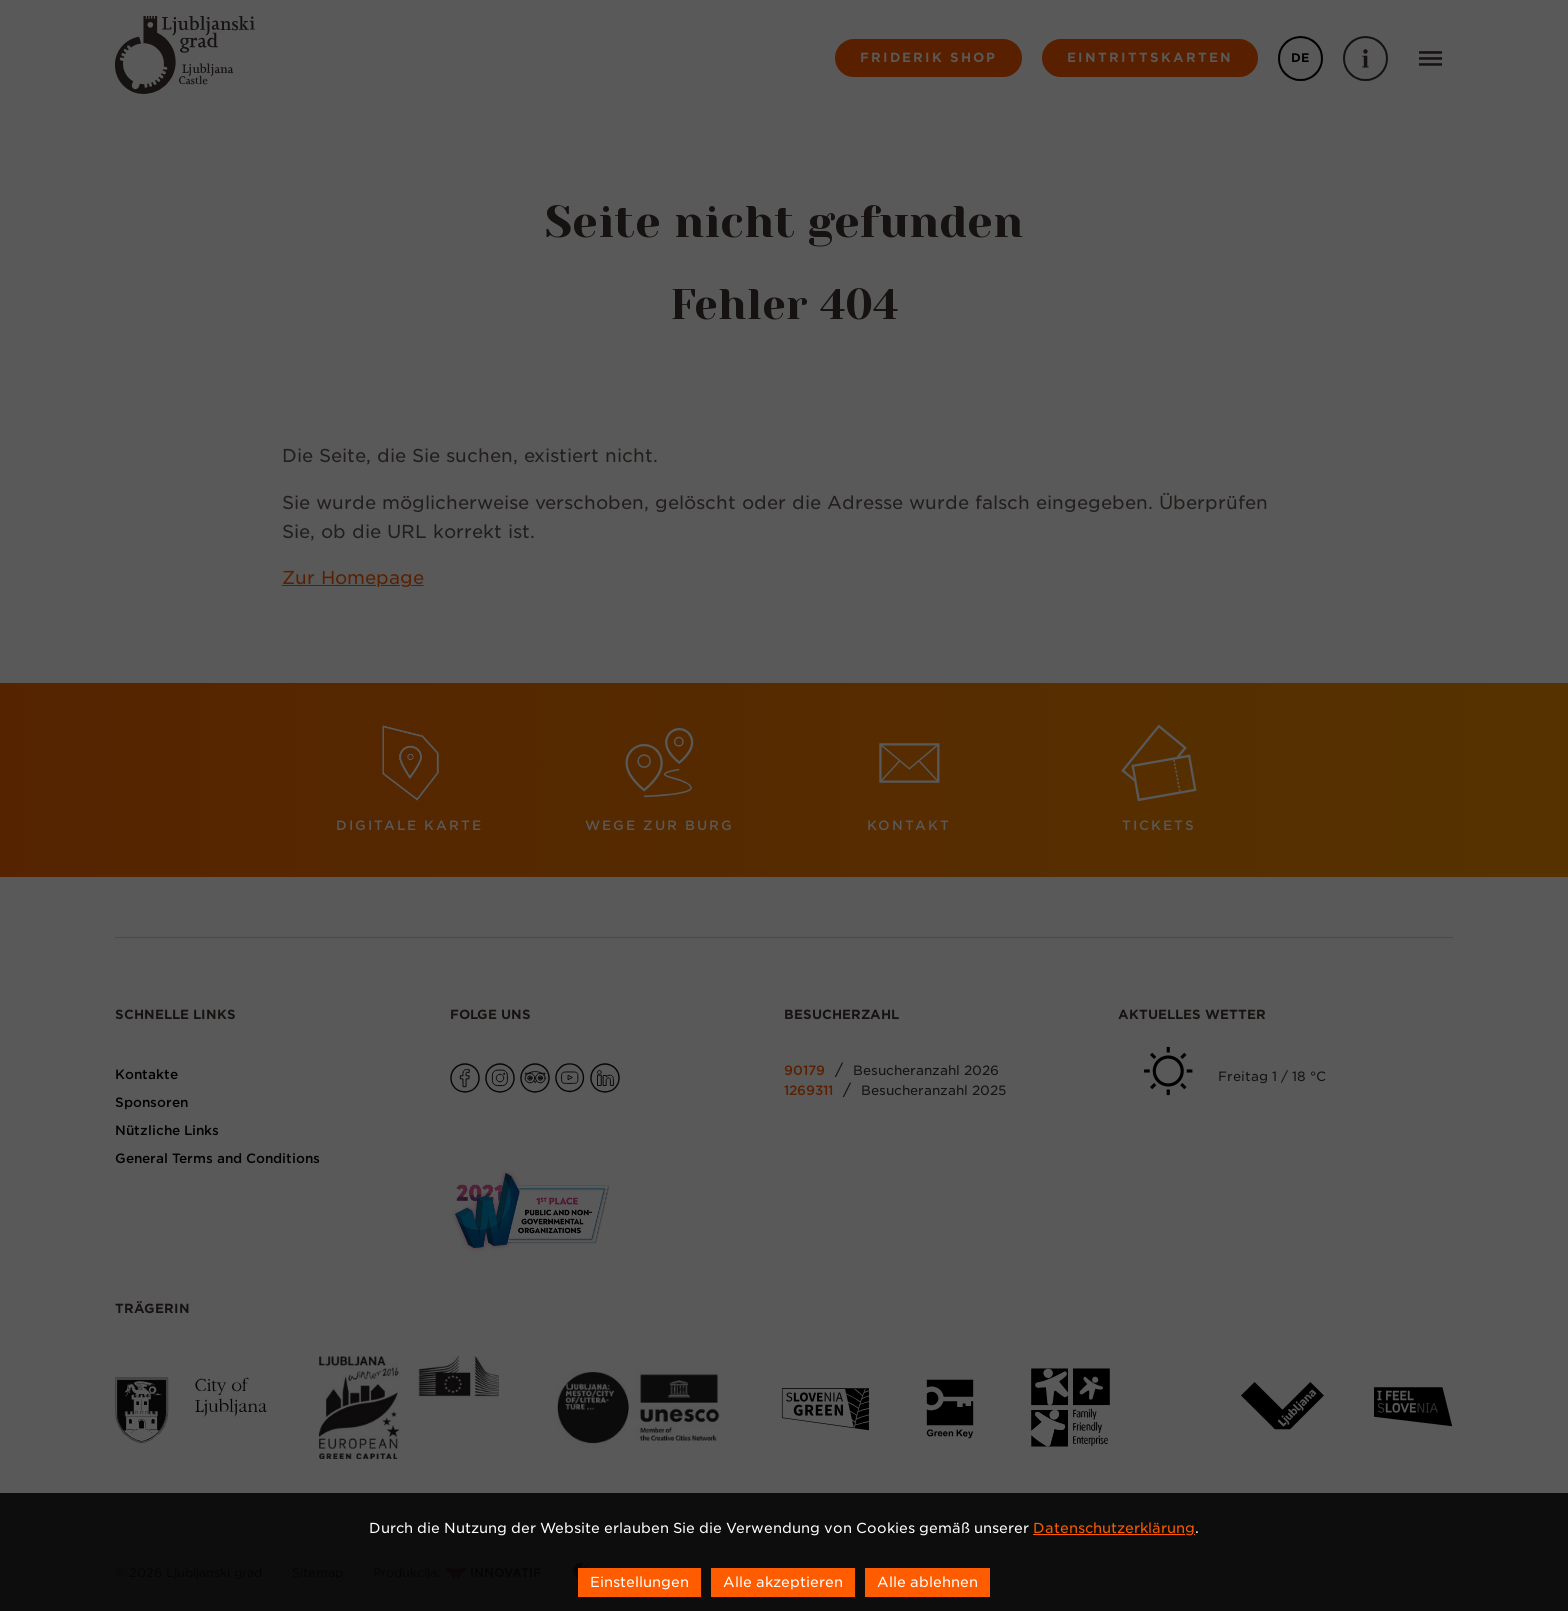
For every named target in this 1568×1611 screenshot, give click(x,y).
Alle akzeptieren (783, 1582)
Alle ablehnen (927, 1582)
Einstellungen (639, 1582)
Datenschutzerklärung (1114, 1528)
